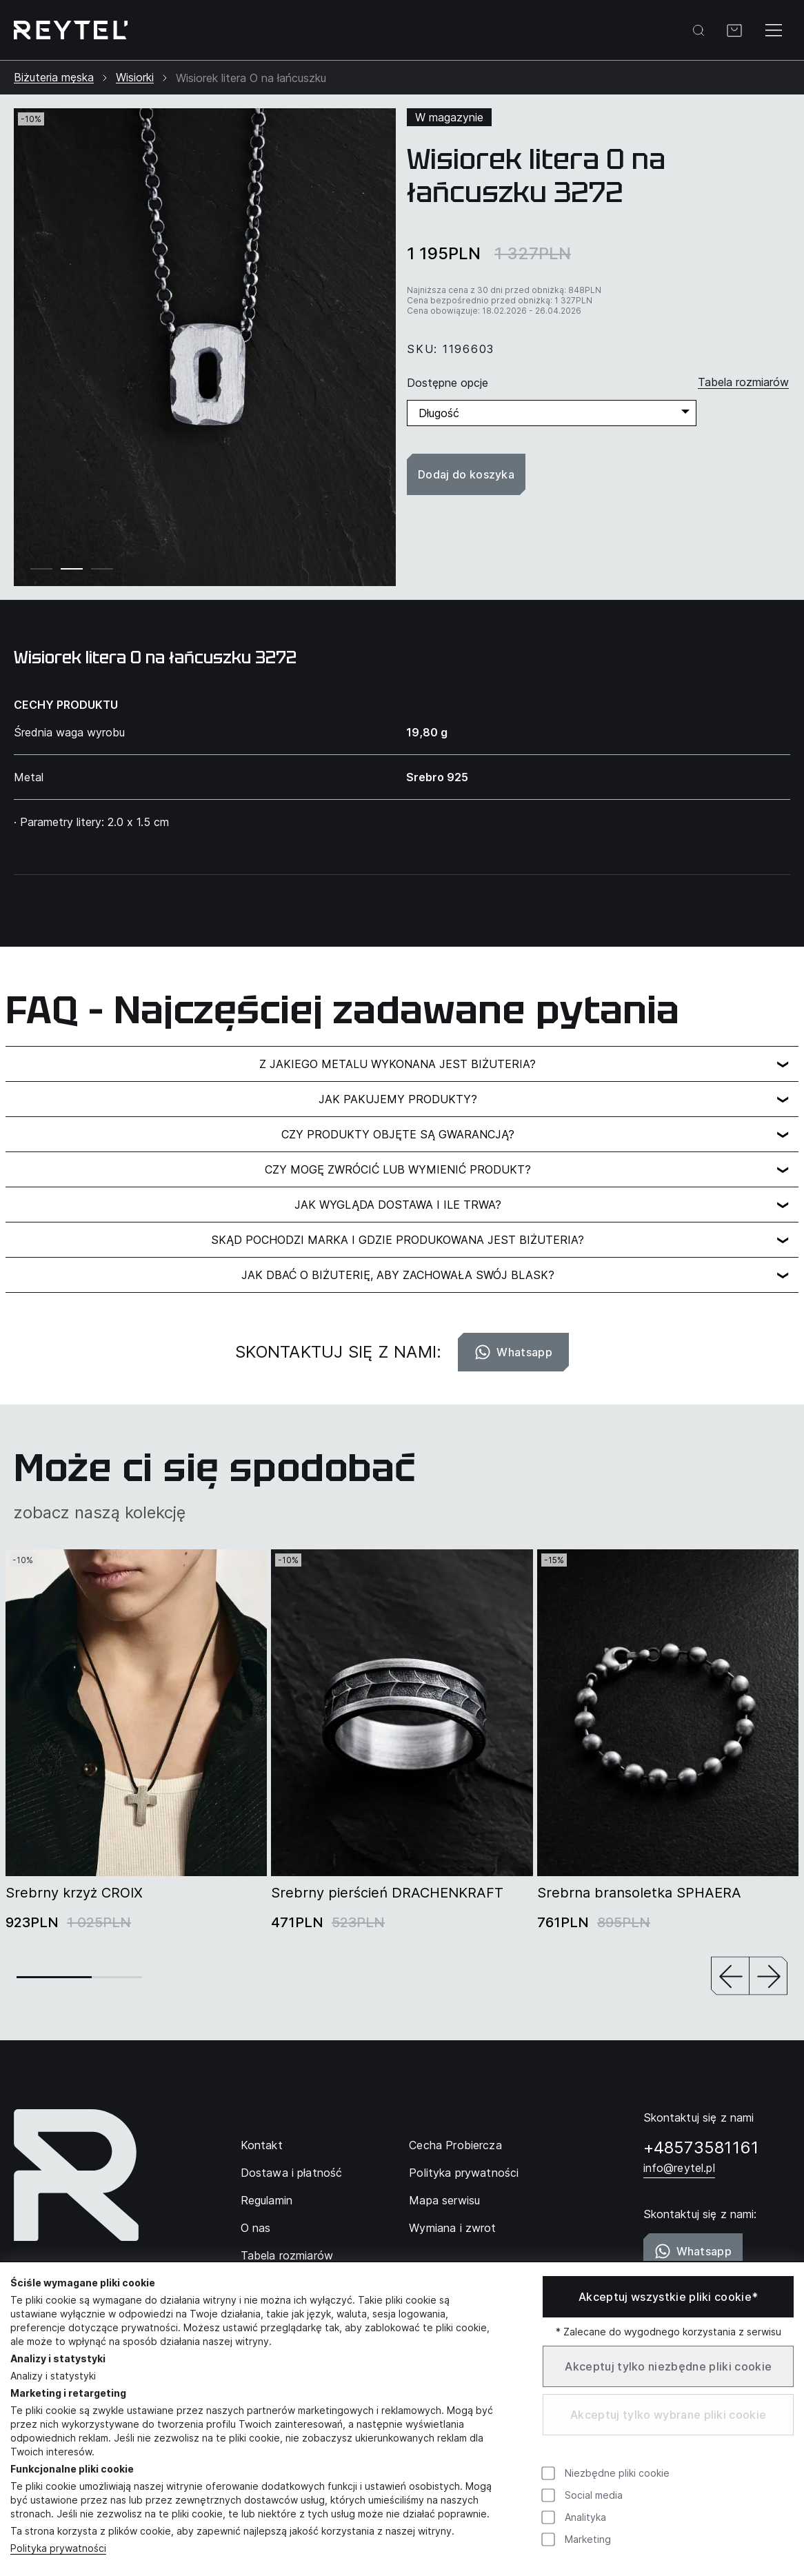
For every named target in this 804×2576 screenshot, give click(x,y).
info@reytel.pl (679, 2168)
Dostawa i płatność (292, 2173)
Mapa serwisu (444, 2200)
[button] (730, 1977)
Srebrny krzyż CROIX (74, 1892)
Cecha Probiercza (455, 2145)
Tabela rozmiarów (287, 2255)
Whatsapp (513, 1352)
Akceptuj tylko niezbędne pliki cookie (668, 2366)
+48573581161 (701, 2147)
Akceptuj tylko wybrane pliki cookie (668, 2415)
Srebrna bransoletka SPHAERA (639, 1892)
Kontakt (262, 2145)
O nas (256, 2228)
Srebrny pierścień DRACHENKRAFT (387, 1892)
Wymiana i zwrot (452, 2228)
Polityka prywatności (464, 2173)
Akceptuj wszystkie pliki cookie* (668, 2297)
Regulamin (266, 2200)
